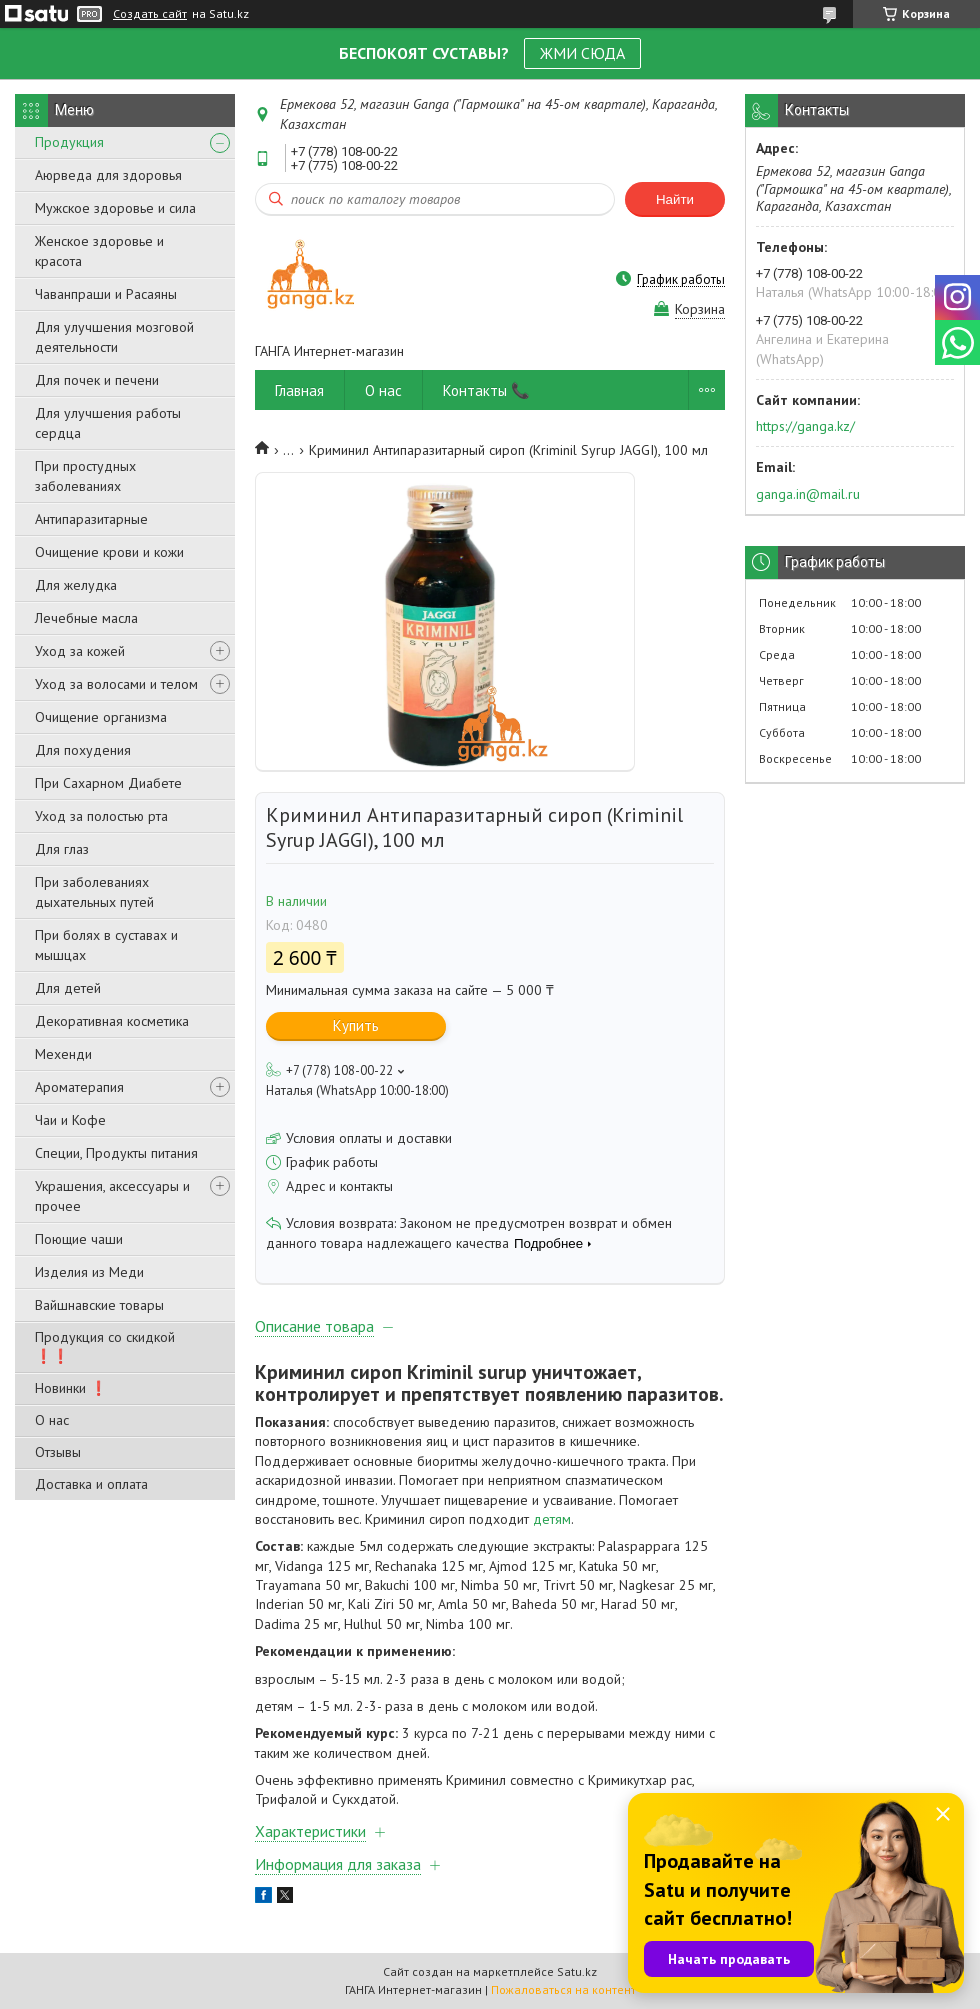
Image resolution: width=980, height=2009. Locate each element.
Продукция (69, 142)
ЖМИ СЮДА (582, 53)
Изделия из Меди (89, 1272)
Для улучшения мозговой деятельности (114, 337)
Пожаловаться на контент (563, 1989)
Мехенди (63, 1054)
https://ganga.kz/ (805, 426)
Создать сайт (150, 14)
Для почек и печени (97, 380)
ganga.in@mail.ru (808, 494)
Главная (299, 390)
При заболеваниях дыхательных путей (94, 892)
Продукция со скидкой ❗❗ (105, 1346)
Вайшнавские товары (99, 1305)
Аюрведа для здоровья (108, 175)
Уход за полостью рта (101, 816)
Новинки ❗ (71, 1388)
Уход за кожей (80, 651)
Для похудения (83, 750)
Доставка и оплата (91, 1484)
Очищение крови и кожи (109, 552)
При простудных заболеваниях (85, 476)
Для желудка (76, 585)
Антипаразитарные (91, 519)
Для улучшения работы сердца (108, 423)
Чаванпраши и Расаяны (106, 294)
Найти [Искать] (675, 199)
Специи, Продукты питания (116, 1153)
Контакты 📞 (486, 390)
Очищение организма (101, 717)
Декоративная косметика (112, 1021)
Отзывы (58, 1452)
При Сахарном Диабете (108, 783)
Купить (356, 1025)
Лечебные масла (86, 618)
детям (552, 1519)
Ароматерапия (79, 1087)
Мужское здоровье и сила (115, 208)
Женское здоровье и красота (99, 251)
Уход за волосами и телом (116, 684)
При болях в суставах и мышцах (106, 945)
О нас (52, 1420)
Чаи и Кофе (70, 1120)
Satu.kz (577, 1971)
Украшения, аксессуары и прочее (112, 1196)
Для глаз (62, 849)
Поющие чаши (79, 1239)
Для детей (68, 988)
